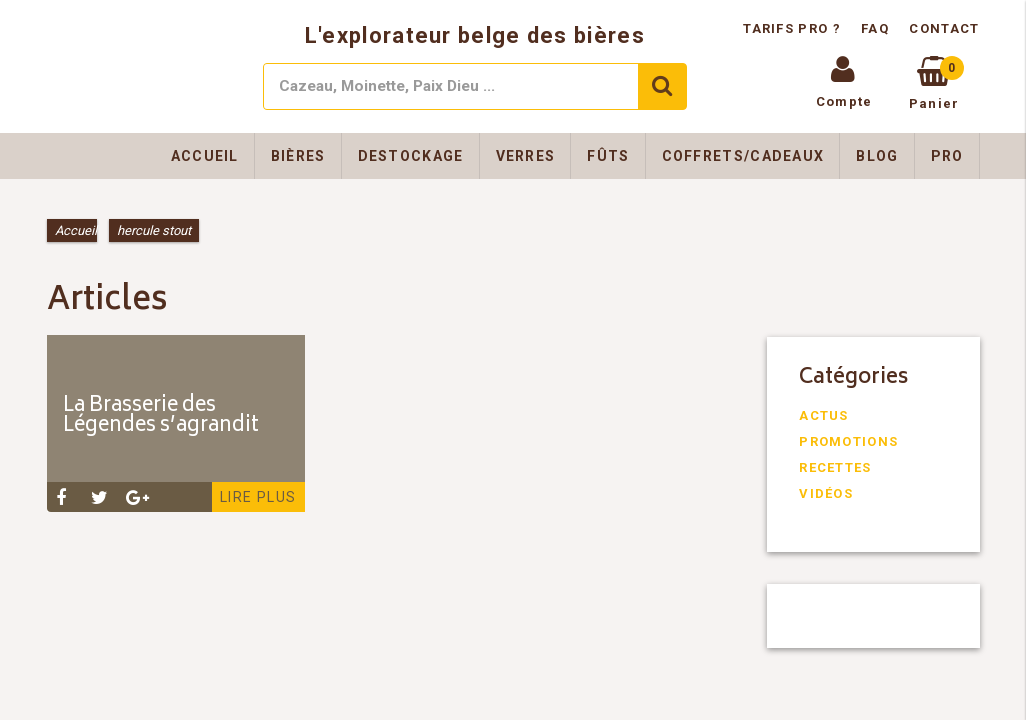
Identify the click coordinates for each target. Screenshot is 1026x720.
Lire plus (258, 497)
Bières (298, 156)
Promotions (848, 441)
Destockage (411, 156)
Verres (526, 156)
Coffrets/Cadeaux (743, 156)
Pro (947, 156)
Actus (824, 415)
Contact (944, 28)
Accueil (205, 156)
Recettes (835, 467)
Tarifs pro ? (794, 28)
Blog (877, 156)
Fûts (608, 156)
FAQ (875, 28)
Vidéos (826, 493)
